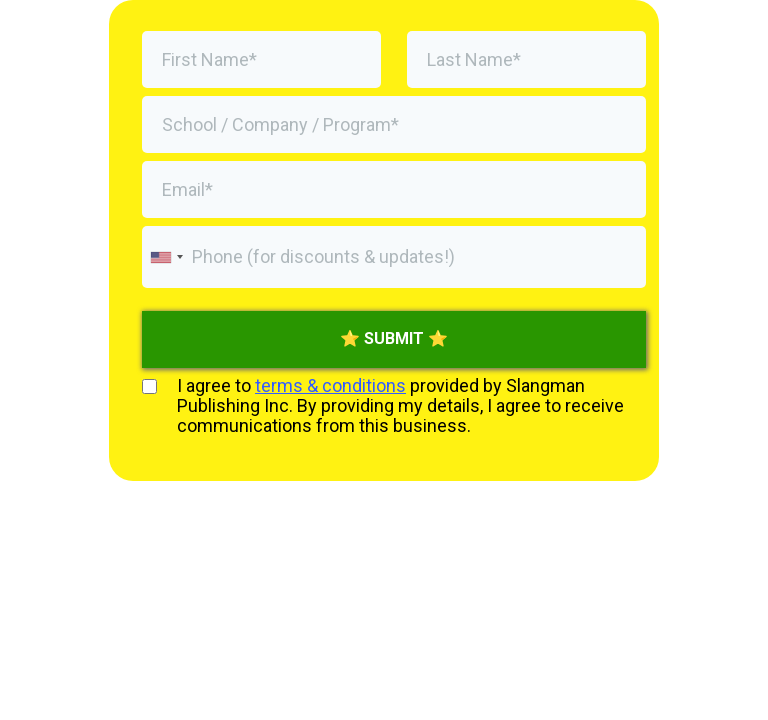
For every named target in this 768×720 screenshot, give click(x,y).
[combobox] (166, 257)
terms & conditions (330, 385)
